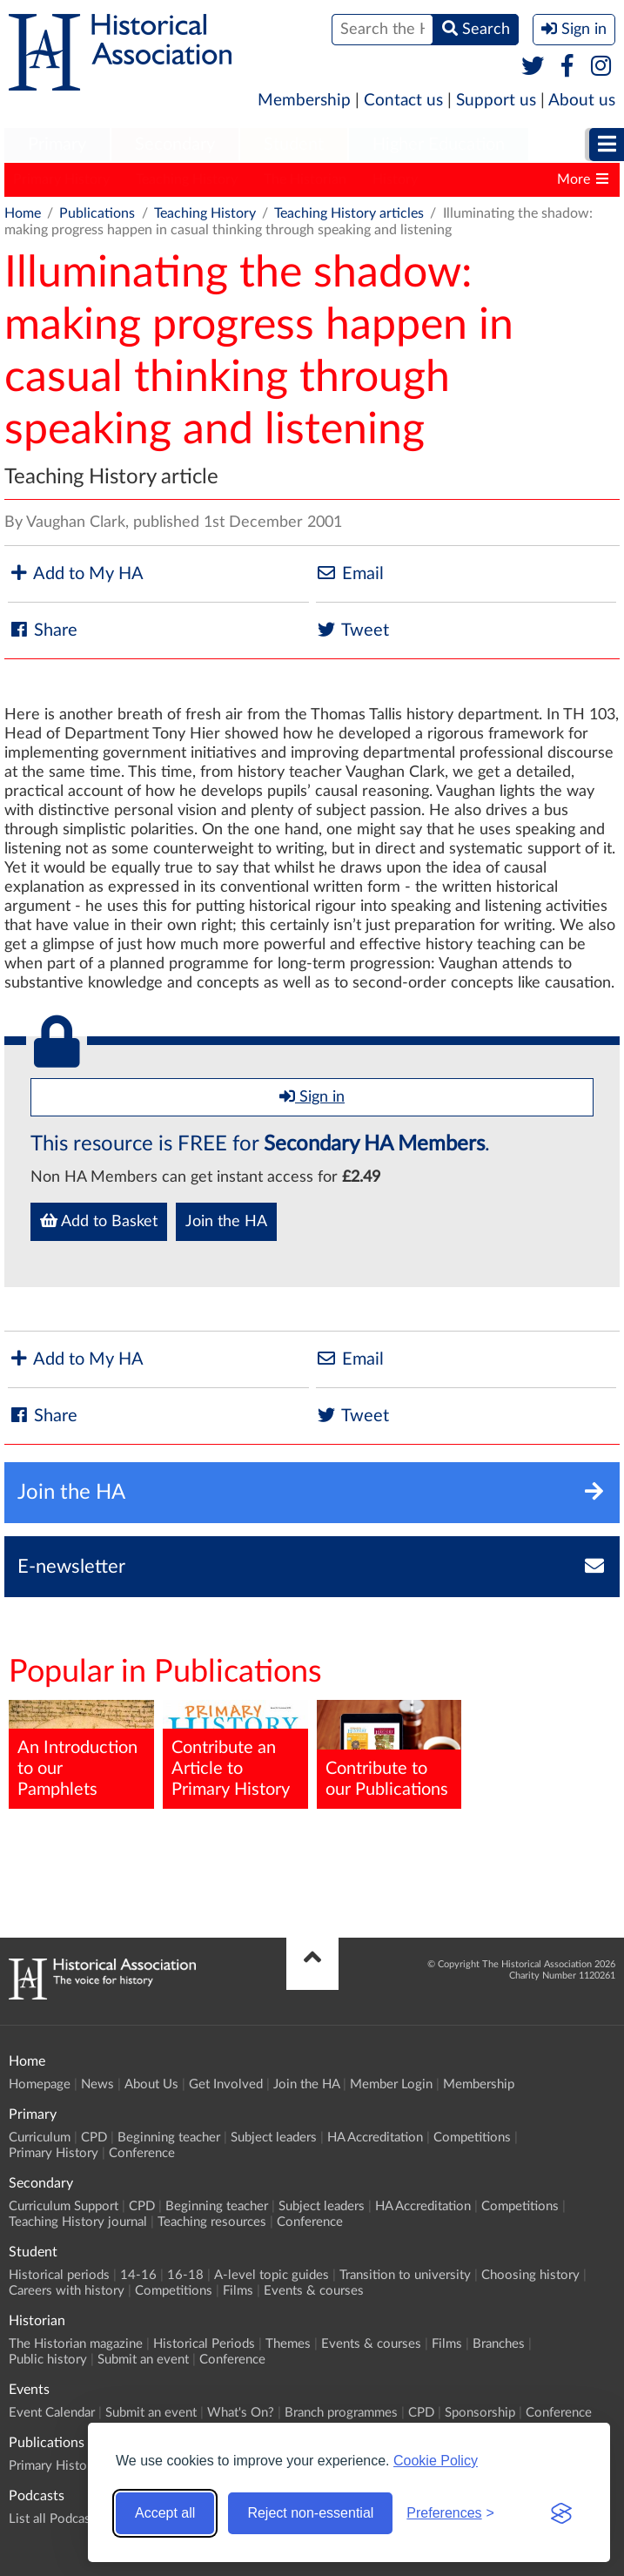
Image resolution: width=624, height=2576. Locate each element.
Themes (288, 2343)
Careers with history (66, 2290)
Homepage (39, 2084)
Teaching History (187, 179)
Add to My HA (76, 573)
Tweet (352, 630)
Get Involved (226, 2084)
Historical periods (59, 2275)
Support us (496, 100)
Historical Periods (204, 2343)
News (97, 2084)
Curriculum (39, 2137)
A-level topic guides (271, 2275)
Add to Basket (99, 1221)
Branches (499, 2343)
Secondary (175, 144)
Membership (304, 100)
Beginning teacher (168, 2137)
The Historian (305, 179)
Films (238, 2290)
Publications (97, 213)
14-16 (138, 2275)
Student (294, 144)
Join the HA (226, 1222)
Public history (48, 2359)
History (395, 179)
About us (581, 100)
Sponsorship (480, 2412)
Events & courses (314, 2290)
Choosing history (530, 2275)
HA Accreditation (375, 2137)
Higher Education (438, 144)
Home (22, 213)
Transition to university (405, 2275)
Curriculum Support (63, 2206)
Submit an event (143, 2359)
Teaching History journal (78, 2222)
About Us (151, 2084)
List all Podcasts (55, 2518)
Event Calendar (52, 2412)
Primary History (61, 179)
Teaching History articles (349, 213)
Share (42, 630)
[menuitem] (57, 145)
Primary (57, 144)
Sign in (312, 1096)
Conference (142, 2153)
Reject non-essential (310, 2512)
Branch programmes (341, 2412)
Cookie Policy (435, 2460)
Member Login (391, 2084)
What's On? (240, 2412)
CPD (94, 2137)
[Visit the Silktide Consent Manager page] (561, 2513)
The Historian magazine (76, 2343)
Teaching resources (212, 2222)
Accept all (165, 2512)
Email (350, 573)
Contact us (403, 100)
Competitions (472, 2137)
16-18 (185, 2275)
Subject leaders (274, 2137)
